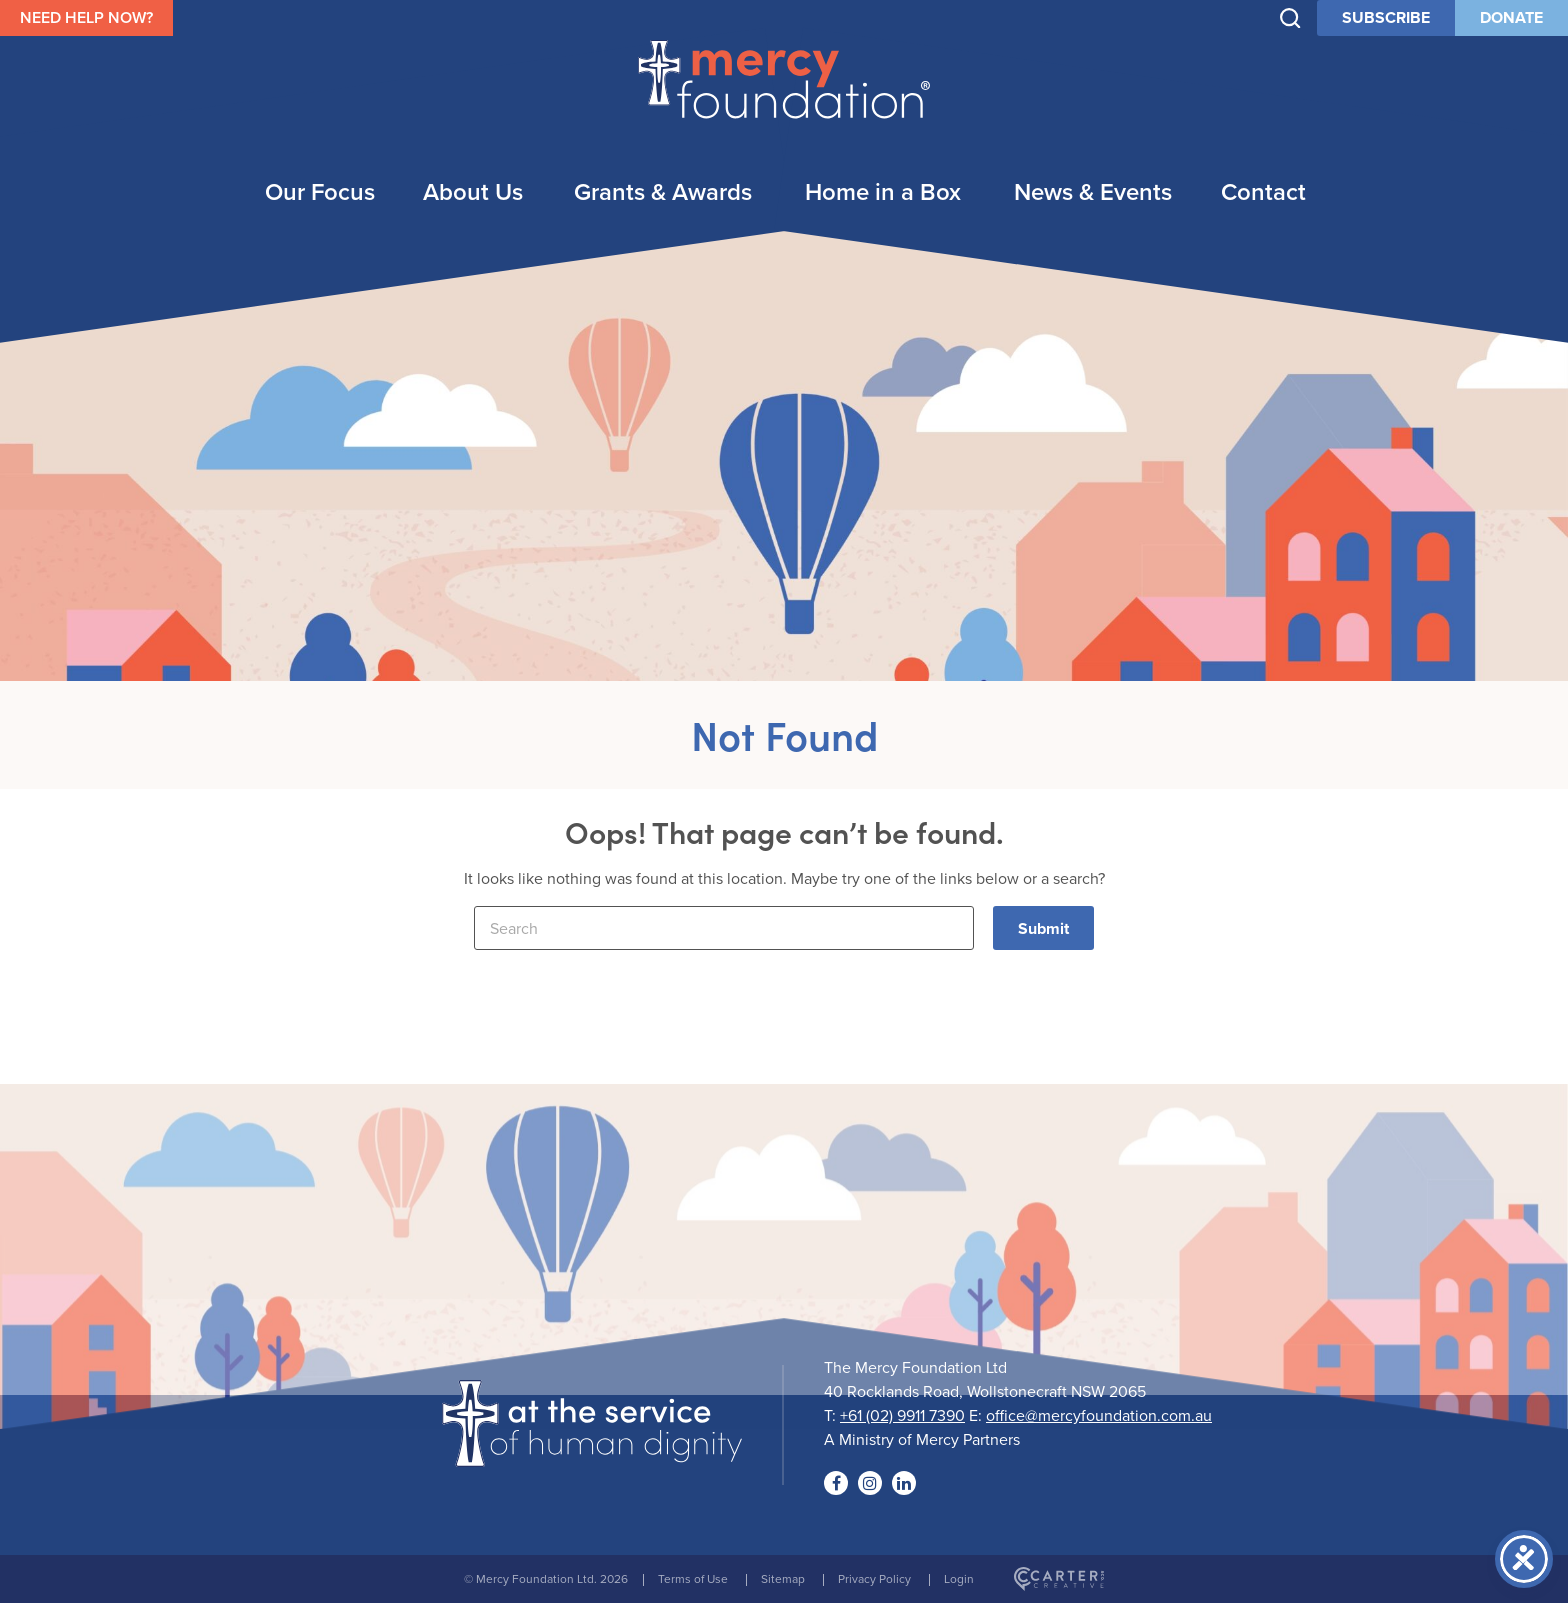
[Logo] (592, 1454)
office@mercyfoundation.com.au (1099, 1415)
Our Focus (320, 191)
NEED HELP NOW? (86, 17)
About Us (473, 191)
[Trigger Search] (1290, 18)
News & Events (1093, 191)
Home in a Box (883, 191)
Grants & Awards (663, 191)
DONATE (1511, 17)
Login (959, 1578)
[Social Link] (836, 1483)
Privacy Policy (874, 1578)
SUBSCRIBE (1386, 17)
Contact (1263, 191)
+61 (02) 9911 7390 (902, 1415)
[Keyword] (724, 928)
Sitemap (783, 1578)
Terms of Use (693, 1578)
